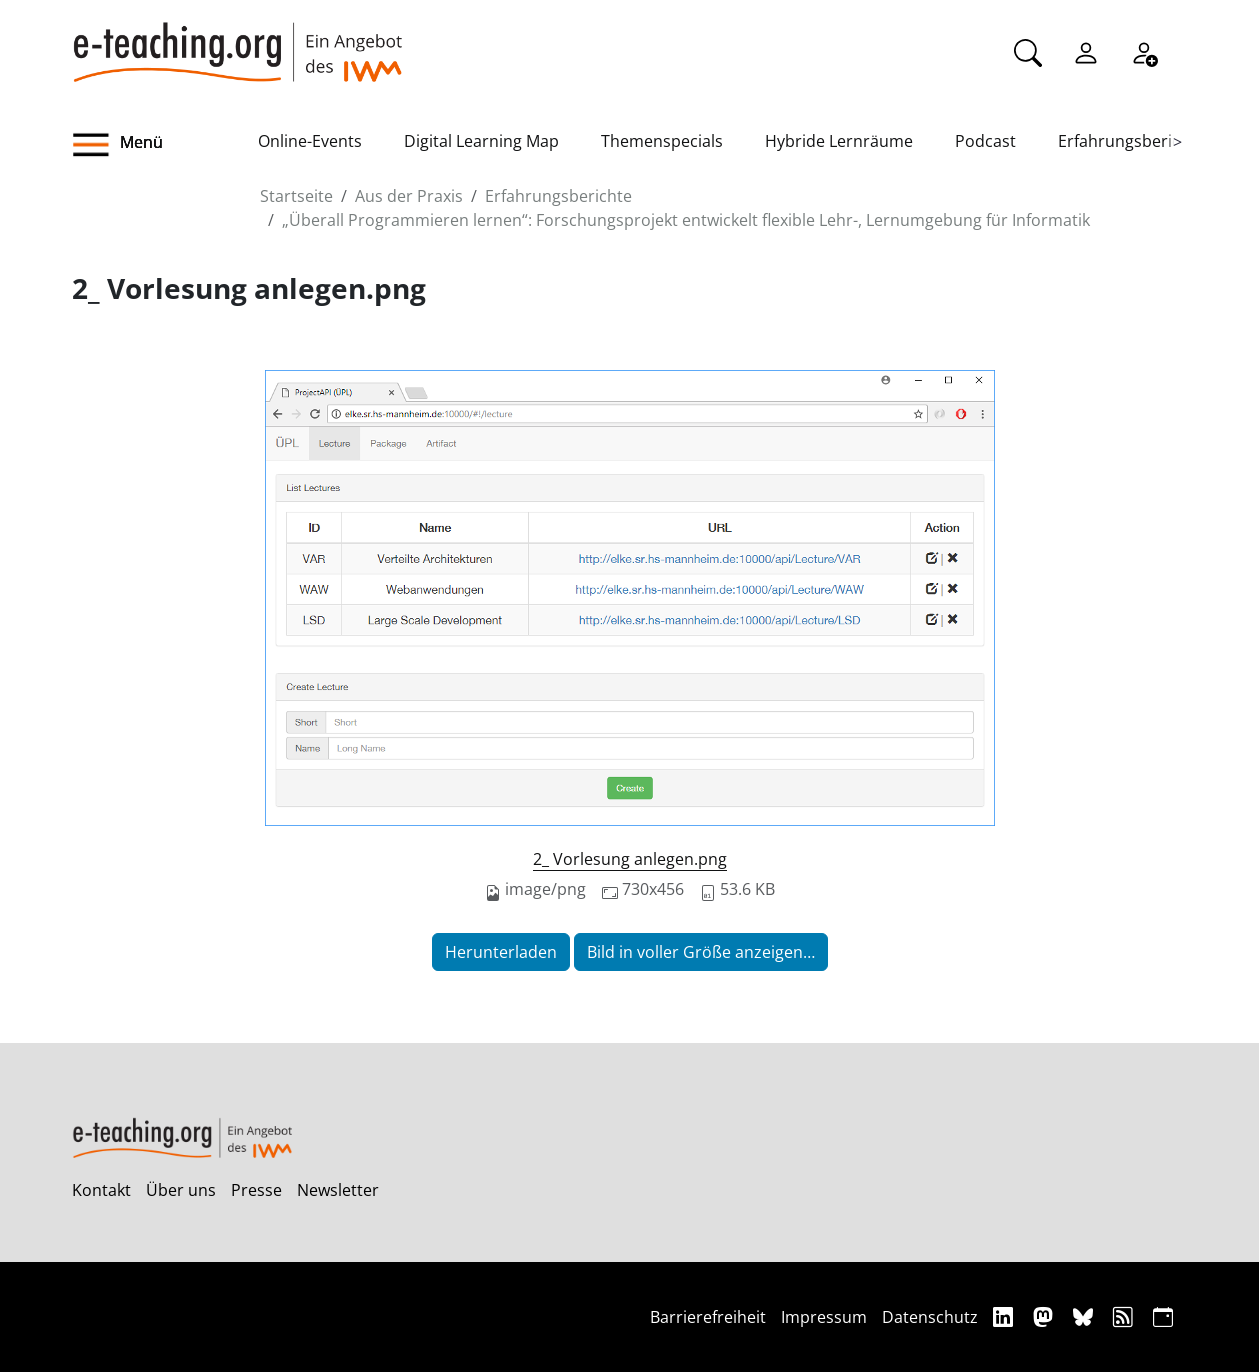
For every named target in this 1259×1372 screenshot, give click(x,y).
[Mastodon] (1045, 1316)
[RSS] (1125, 1316)
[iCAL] (1163, 1316)
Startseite (296, 196)
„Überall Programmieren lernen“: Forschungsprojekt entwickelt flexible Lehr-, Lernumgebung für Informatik (686, 220)
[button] (165, 145)
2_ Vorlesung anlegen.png (630, 859)
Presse (256, 1190)
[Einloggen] (1086, 51)
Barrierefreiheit (708, 1317)
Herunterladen (501, 952)
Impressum (824, 1317)
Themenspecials (662, 141)
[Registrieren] (1144, 51)
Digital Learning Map (481, 141)
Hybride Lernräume (839, 141)
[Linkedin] (1005, 1316)
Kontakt (101, 1190)
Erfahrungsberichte (1131, 141)
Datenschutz (930, 1317)
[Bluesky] (1085, 1316)
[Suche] (1028, 51)
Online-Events (310, 141)
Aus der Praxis (409, 196)
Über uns (181, 1190)
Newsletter (338, 1190)
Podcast (985, 141)
